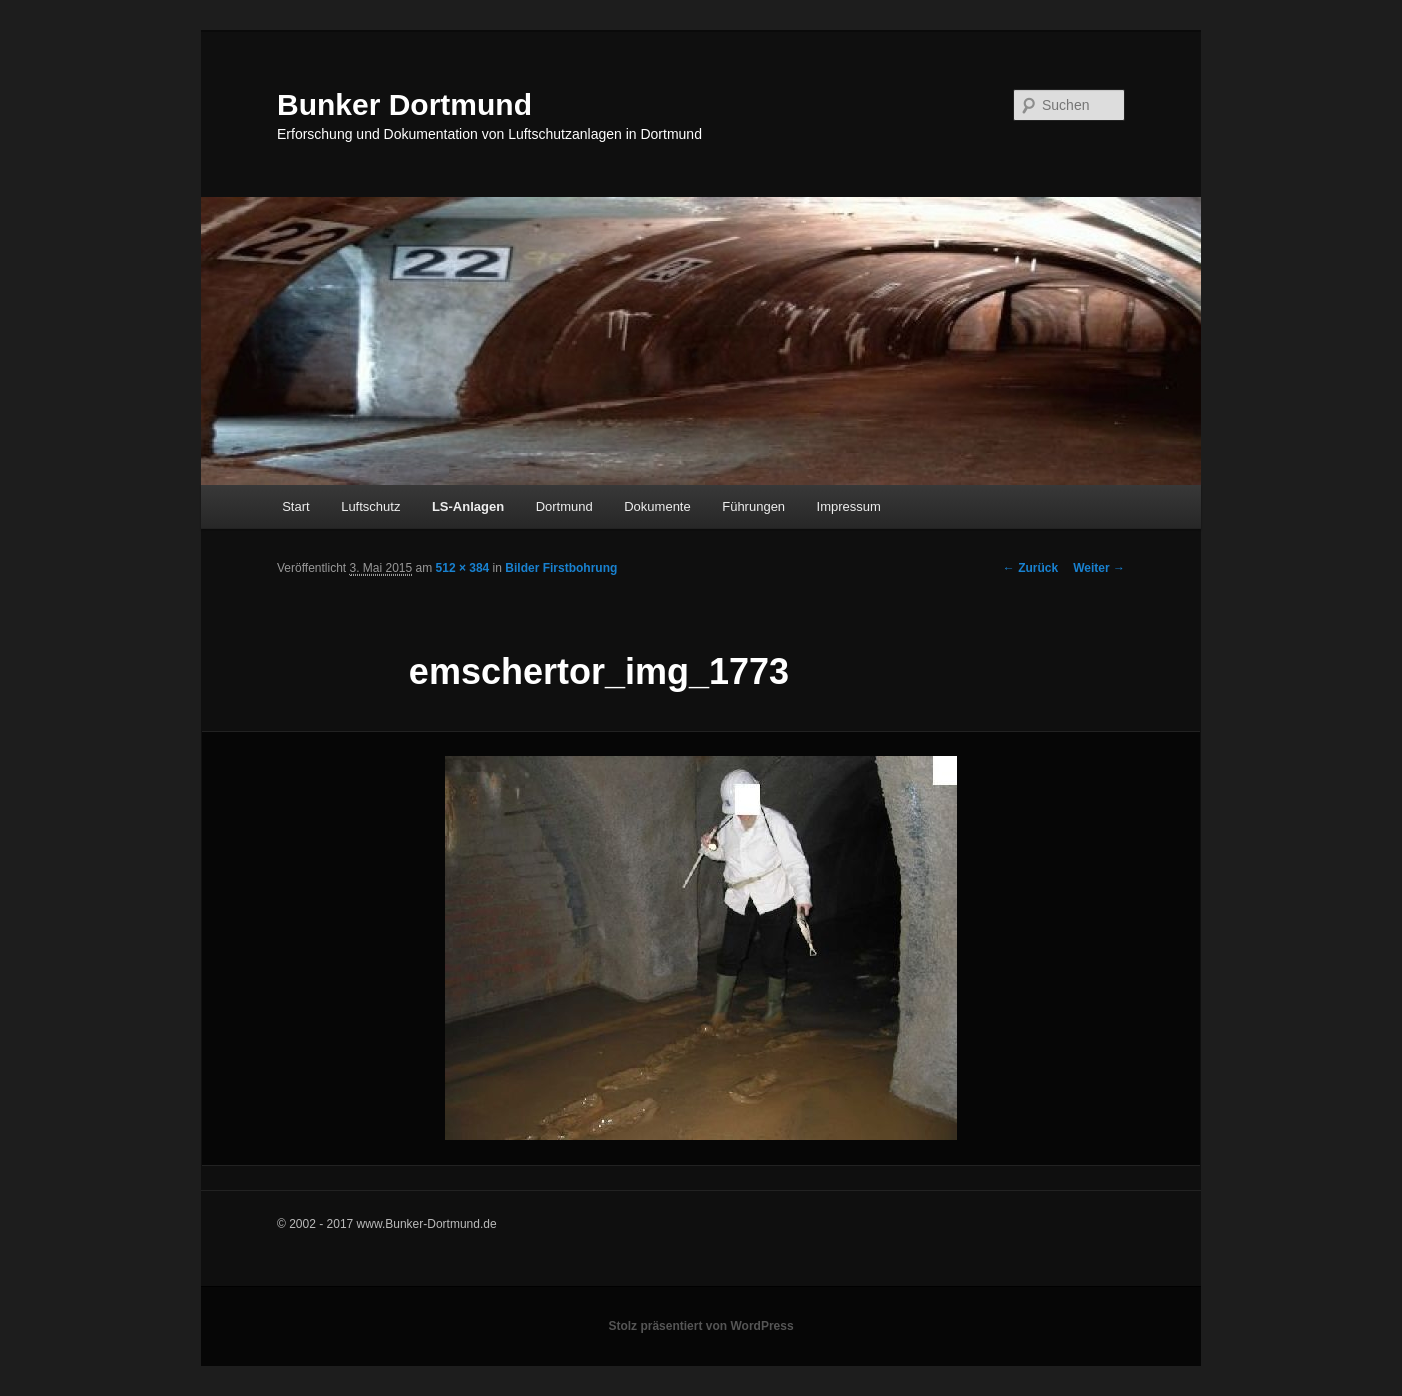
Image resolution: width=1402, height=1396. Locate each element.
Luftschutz (370, 506)
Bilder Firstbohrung (561, 568)
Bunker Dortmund (404, 104)
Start (295, 506)
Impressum (849, 506)
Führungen (753, 506)
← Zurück (1030, 568)
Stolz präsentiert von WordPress (700, 1326)
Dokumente (657, 506)
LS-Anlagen (468, 506)
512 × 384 (463, 568)
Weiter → (1099, 568)
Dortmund (564, 506)
